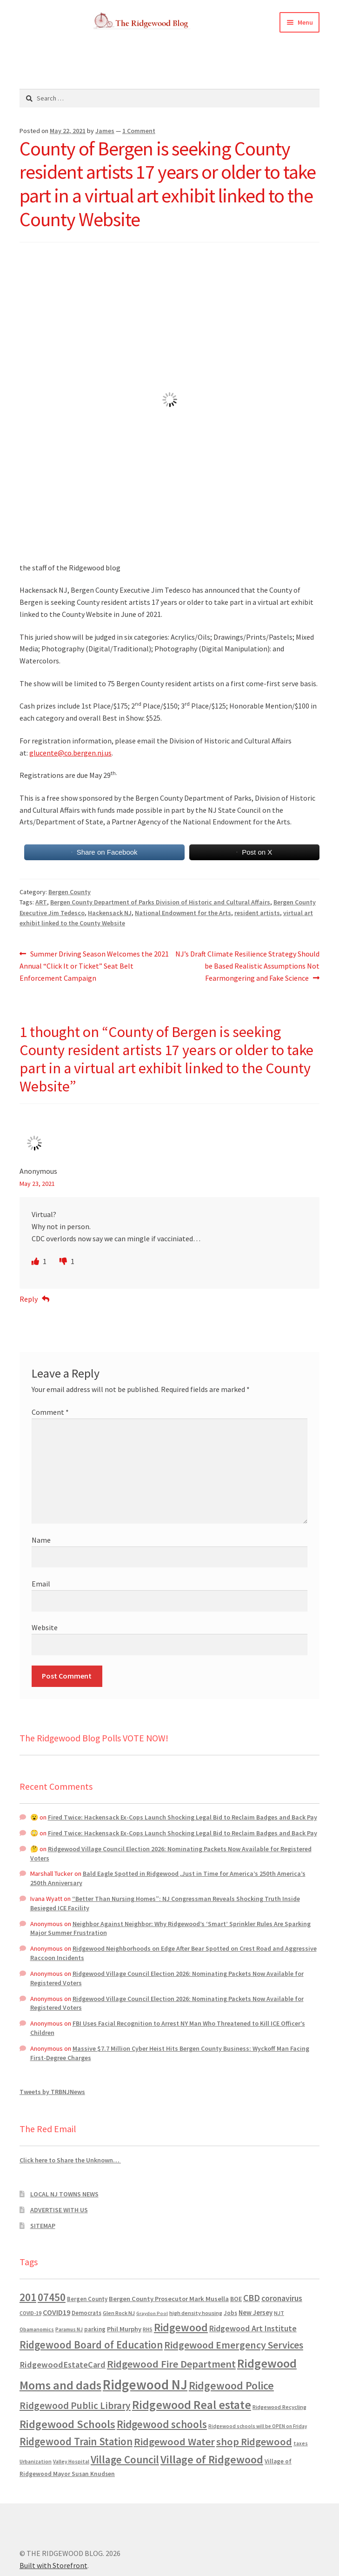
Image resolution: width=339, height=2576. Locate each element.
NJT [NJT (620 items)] (279, 2312)
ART (41, 902)
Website (45, 1627)
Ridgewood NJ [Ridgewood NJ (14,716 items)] (145, 2384)
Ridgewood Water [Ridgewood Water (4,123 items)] (174, 2441)
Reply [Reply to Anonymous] (29, 1299)
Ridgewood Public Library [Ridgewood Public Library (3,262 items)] (75, 2405)
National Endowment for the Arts (183, 913)
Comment (50, 1412)
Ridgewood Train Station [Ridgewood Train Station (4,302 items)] (76, 2441)
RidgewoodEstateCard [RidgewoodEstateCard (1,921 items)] (63, 2364)
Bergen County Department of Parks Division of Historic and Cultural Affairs (160, 902)
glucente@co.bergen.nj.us (70, 752)
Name (41, 1540)
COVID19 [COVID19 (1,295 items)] (56, 2312)
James (104, 131)
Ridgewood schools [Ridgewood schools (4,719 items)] (162, 2424)
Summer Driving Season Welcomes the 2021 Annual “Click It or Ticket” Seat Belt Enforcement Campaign (94, 965)
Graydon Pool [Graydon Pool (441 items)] (152, 2313)
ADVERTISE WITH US (59, 2210)
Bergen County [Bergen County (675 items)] (87, 2299)
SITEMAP (42, 2225)
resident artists (257, 913)
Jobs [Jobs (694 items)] (230, 2313)
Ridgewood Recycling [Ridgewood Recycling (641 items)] (279, 2406)
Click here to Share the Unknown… (70, 2160)
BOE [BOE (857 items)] (236, 2299)
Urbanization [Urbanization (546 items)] (36, 2461)
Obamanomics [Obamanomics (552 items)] (37, 2329)
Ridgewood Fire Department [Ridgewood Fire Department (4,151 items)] (171, 2363)
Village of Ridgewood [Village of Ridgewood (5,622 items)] (211, 2459)
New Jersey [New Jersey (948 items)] (256, 2312)
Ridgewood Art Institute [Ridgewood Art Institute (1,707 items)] (253, 2328)
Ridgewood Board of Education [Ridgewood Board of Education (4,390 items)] (91, 2344)
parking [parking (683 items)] (95, 2329)
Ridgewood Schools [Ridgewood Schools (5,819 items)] (67, 2424)
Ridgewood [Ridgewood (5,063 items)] (181, 2327)
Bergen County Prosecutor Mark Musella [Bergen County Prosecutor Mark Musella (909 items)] (169, 2299)
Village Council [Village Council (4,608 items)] (125, 2459)
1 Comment (138, 131)
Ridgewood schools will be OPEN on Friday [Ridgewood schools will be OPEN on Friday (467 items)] (257, 2426)
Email (41, 1583)
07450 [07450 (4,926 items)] (52, 2297)
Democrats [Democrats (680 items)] (86, 2313)
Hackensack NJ (110, 913)
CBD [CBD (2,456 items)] (251, 2297)
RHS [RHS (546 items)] (148, 2329)
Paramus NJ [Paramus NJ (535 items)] (69, 2329)
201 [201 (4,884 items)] (28, 2297)
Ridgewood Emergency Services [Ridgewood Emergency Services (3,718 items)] (233, 2344)
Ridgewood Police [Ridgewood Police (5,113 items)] (231, 2385)
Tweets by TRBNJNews (52, 2092)
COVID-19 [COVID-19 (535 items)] (30, 2313)
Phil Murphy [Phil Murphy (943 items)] (124, 2329)
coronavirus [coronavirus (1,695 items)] (281, 2298)
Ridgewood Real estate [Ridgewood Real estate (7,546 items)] (191, 2404)
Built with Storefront (53, 2565)
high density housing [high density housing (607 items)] (195, 2312)
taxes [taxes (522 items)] (300, 2443)
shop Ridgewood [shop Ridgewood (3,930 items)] (254, 2441)
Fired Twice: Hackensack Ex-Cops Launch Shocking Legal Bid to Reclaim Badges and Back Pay (182, 1817)
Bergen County (69, 892)
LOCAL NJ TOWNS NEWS (64, 2194)
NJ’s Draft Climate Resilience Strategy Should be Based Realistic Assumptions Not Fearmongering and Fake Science (247, 965)
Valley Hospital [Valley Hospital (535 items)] (71, 2461)
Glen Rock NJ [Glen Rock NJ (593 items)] (119, 2312)
